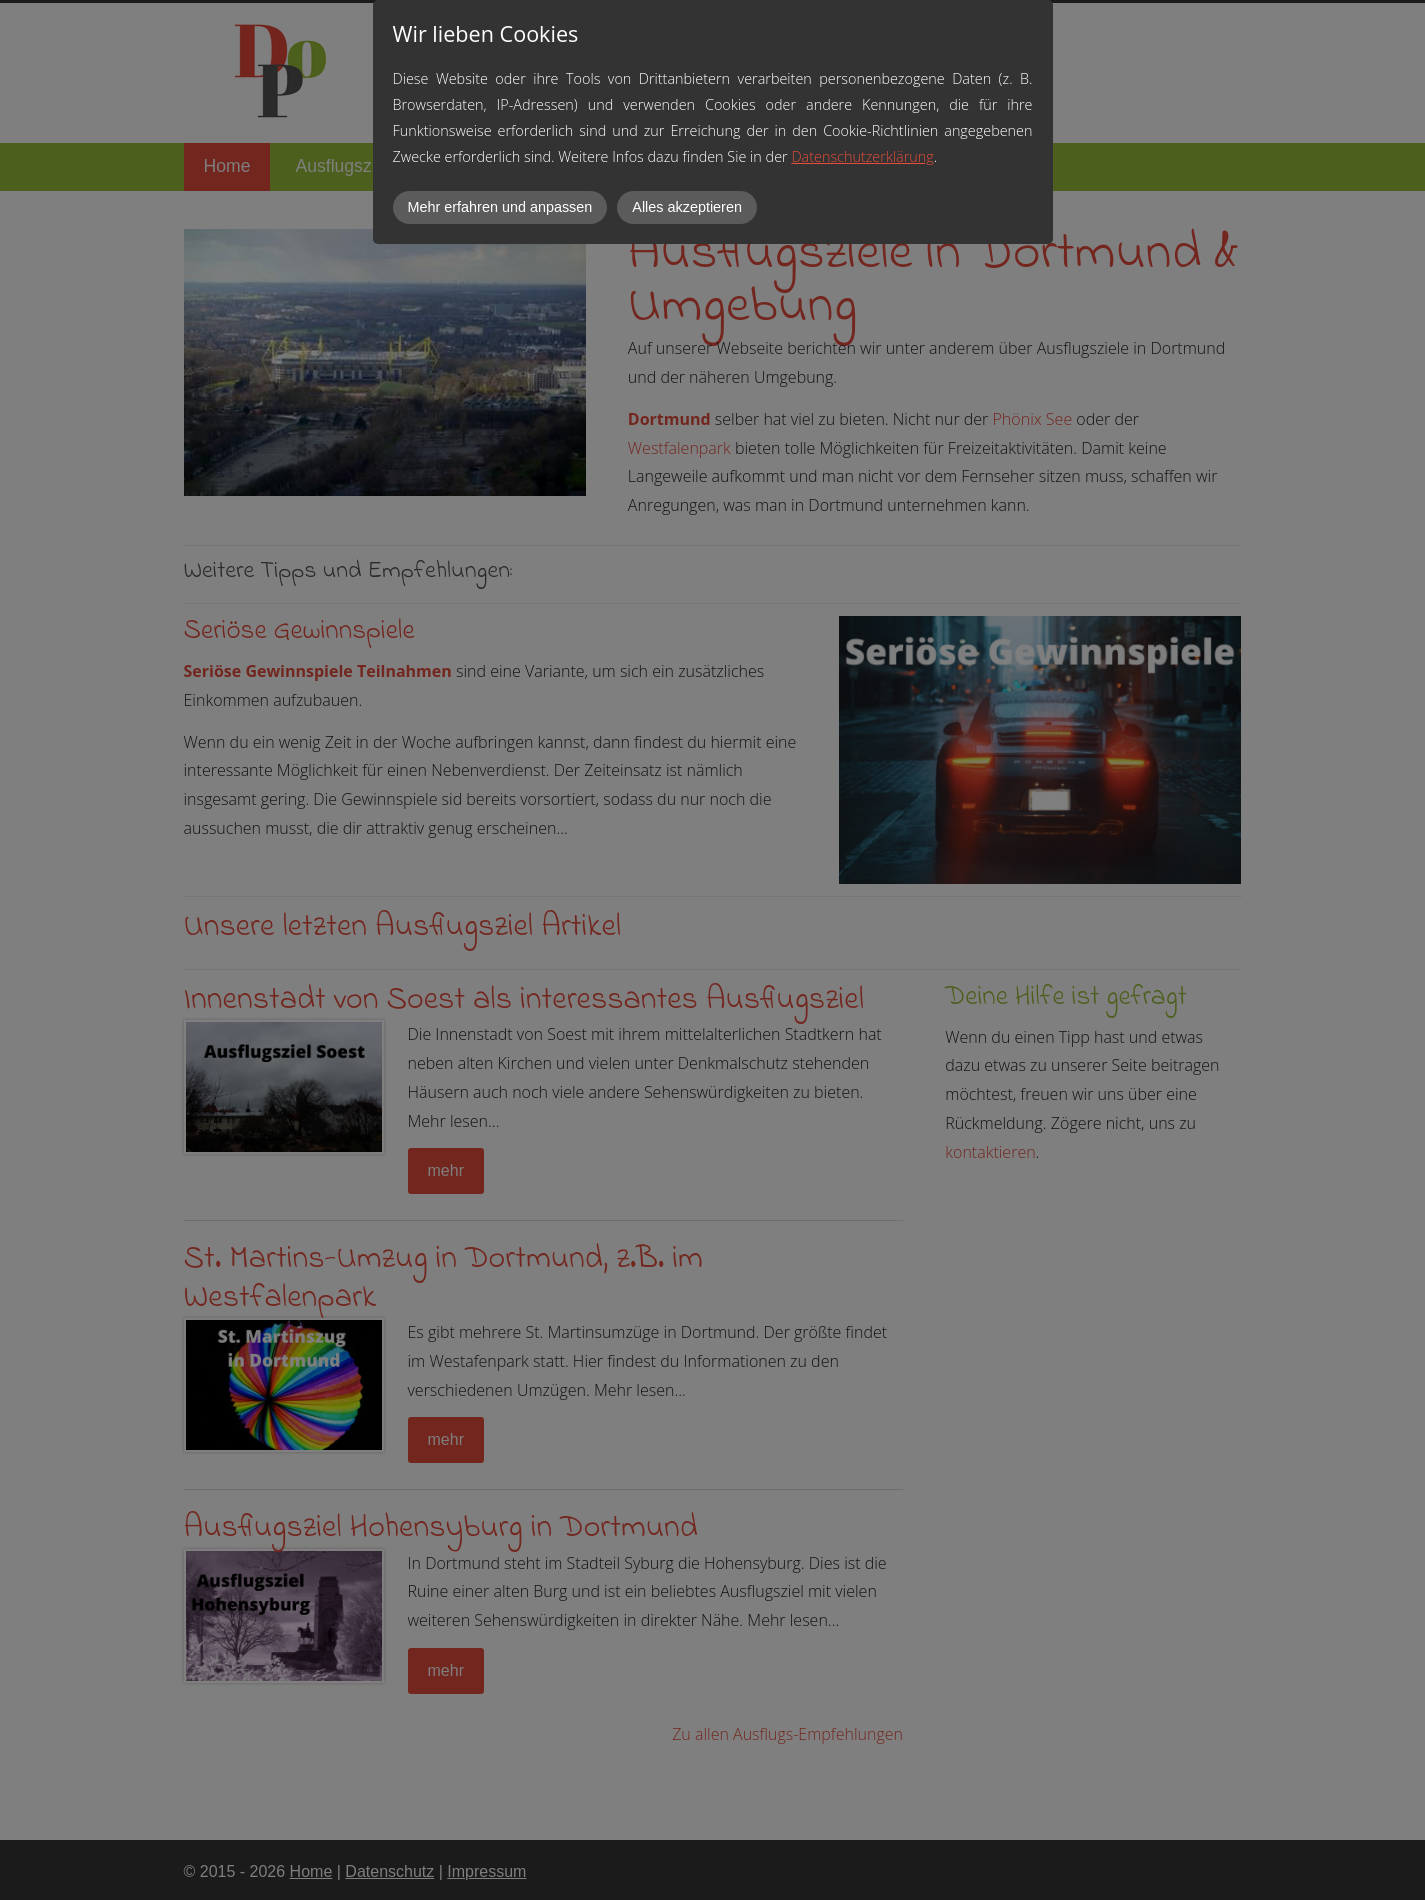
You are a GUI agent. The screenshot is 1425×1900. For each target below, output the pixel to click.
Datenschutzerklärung (862, 156)
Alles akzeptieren (687, 207)
